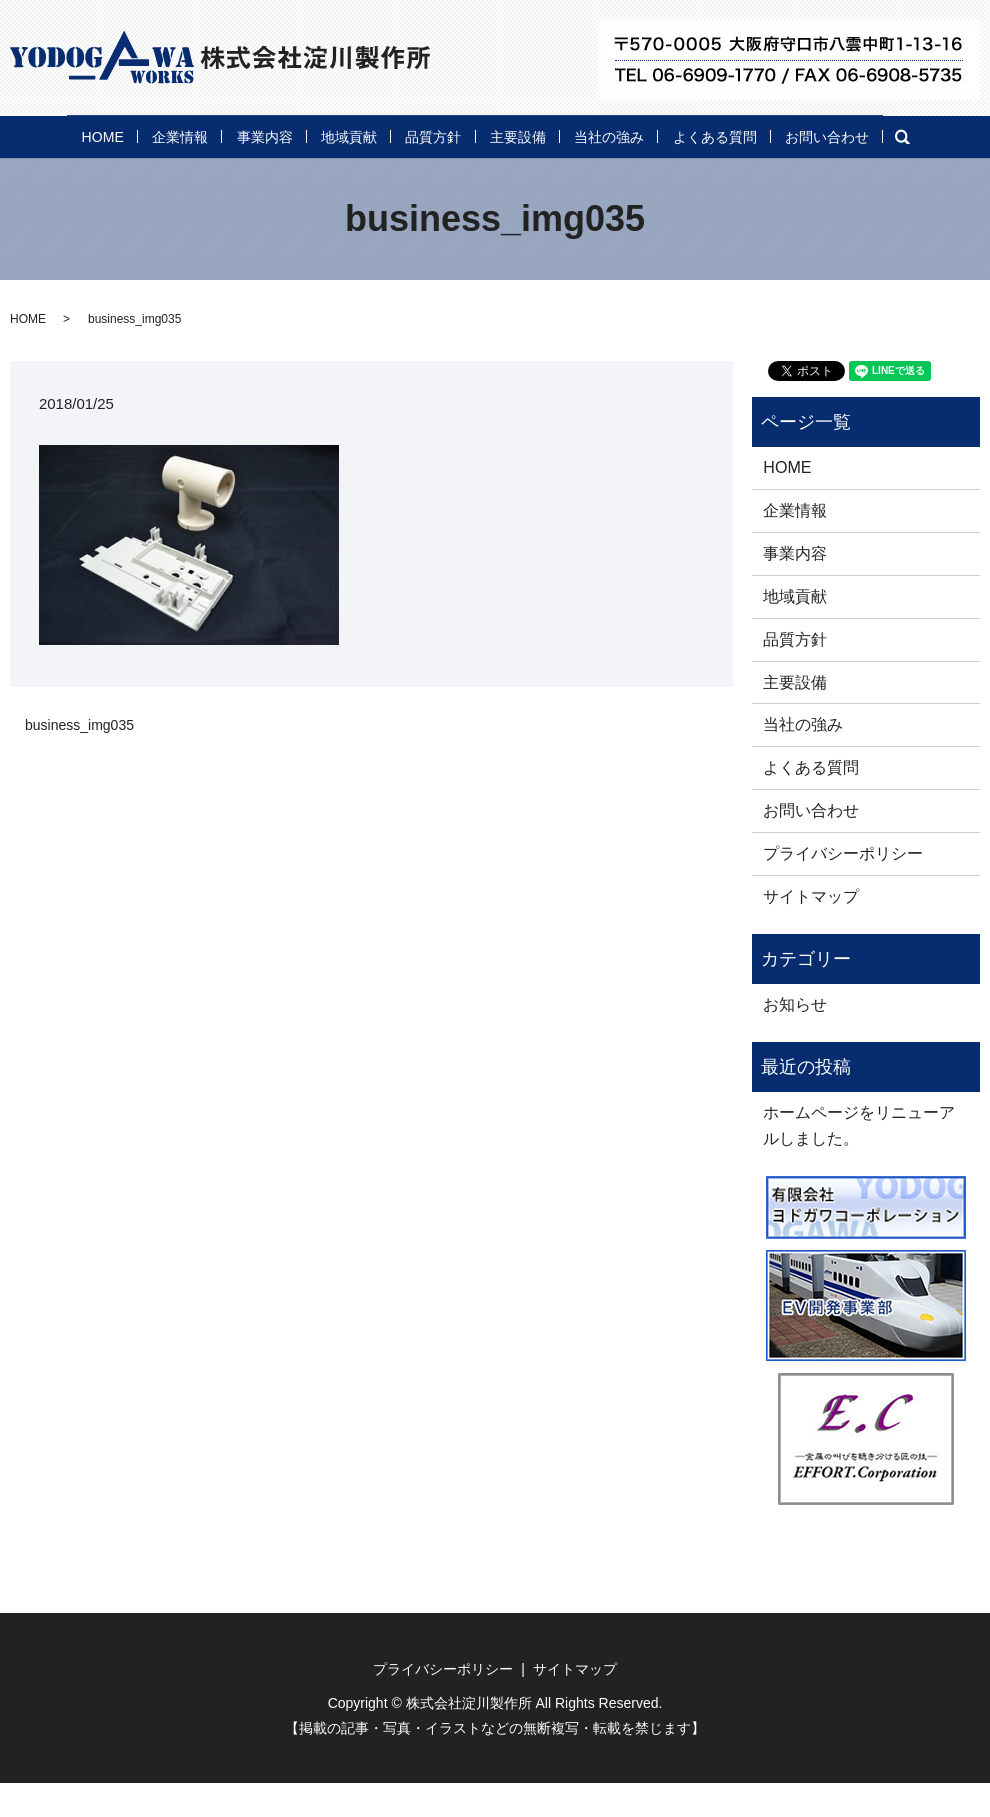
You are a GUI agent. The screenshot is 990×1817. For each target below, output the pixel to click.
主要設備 (552, 133)
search (165, 171)
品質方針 (449, 133)
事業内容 (242, 133)
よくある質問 (791, 133)
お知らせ (795, 1038)
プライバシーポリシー (843, 887)
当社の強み (664, 133)
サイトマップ (811, 929)
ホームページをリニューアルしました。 (859, 1159)
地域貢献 (346, 133)
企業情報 (139, 133)
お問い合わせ (68, 169)
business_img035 (79, 759)
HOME (44, 133)
